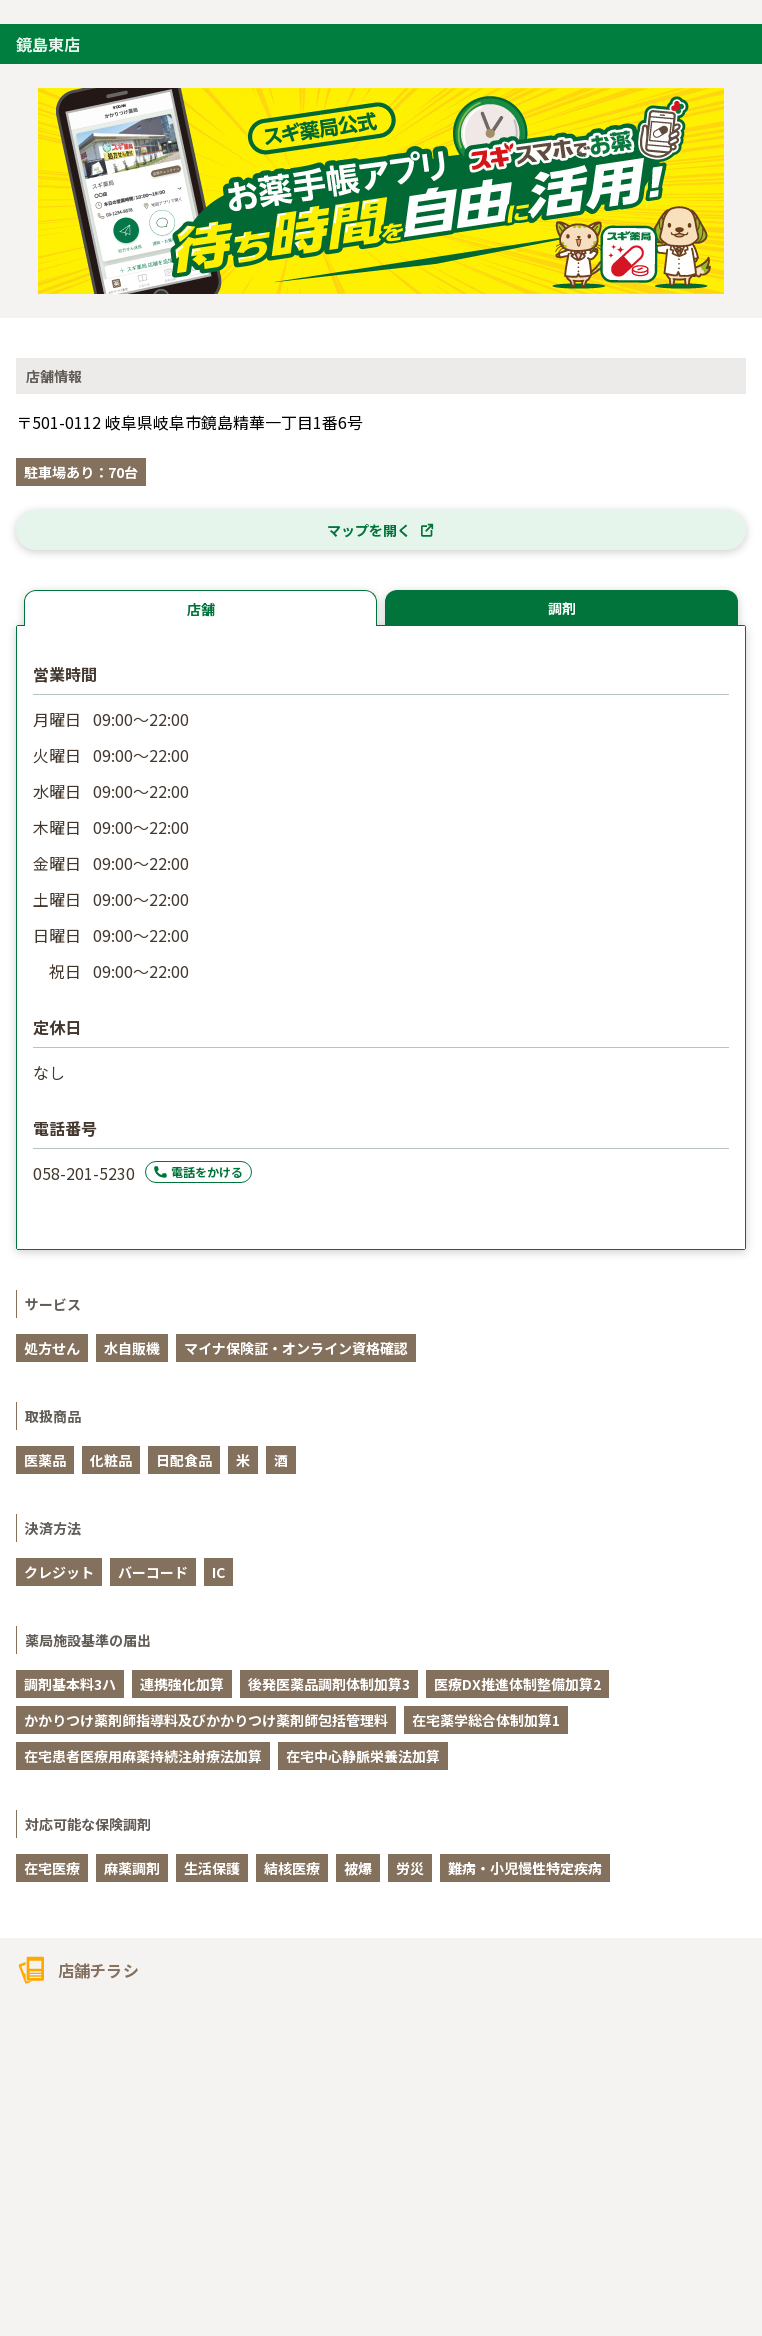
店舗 (201, 609)
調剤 (562, 608)
